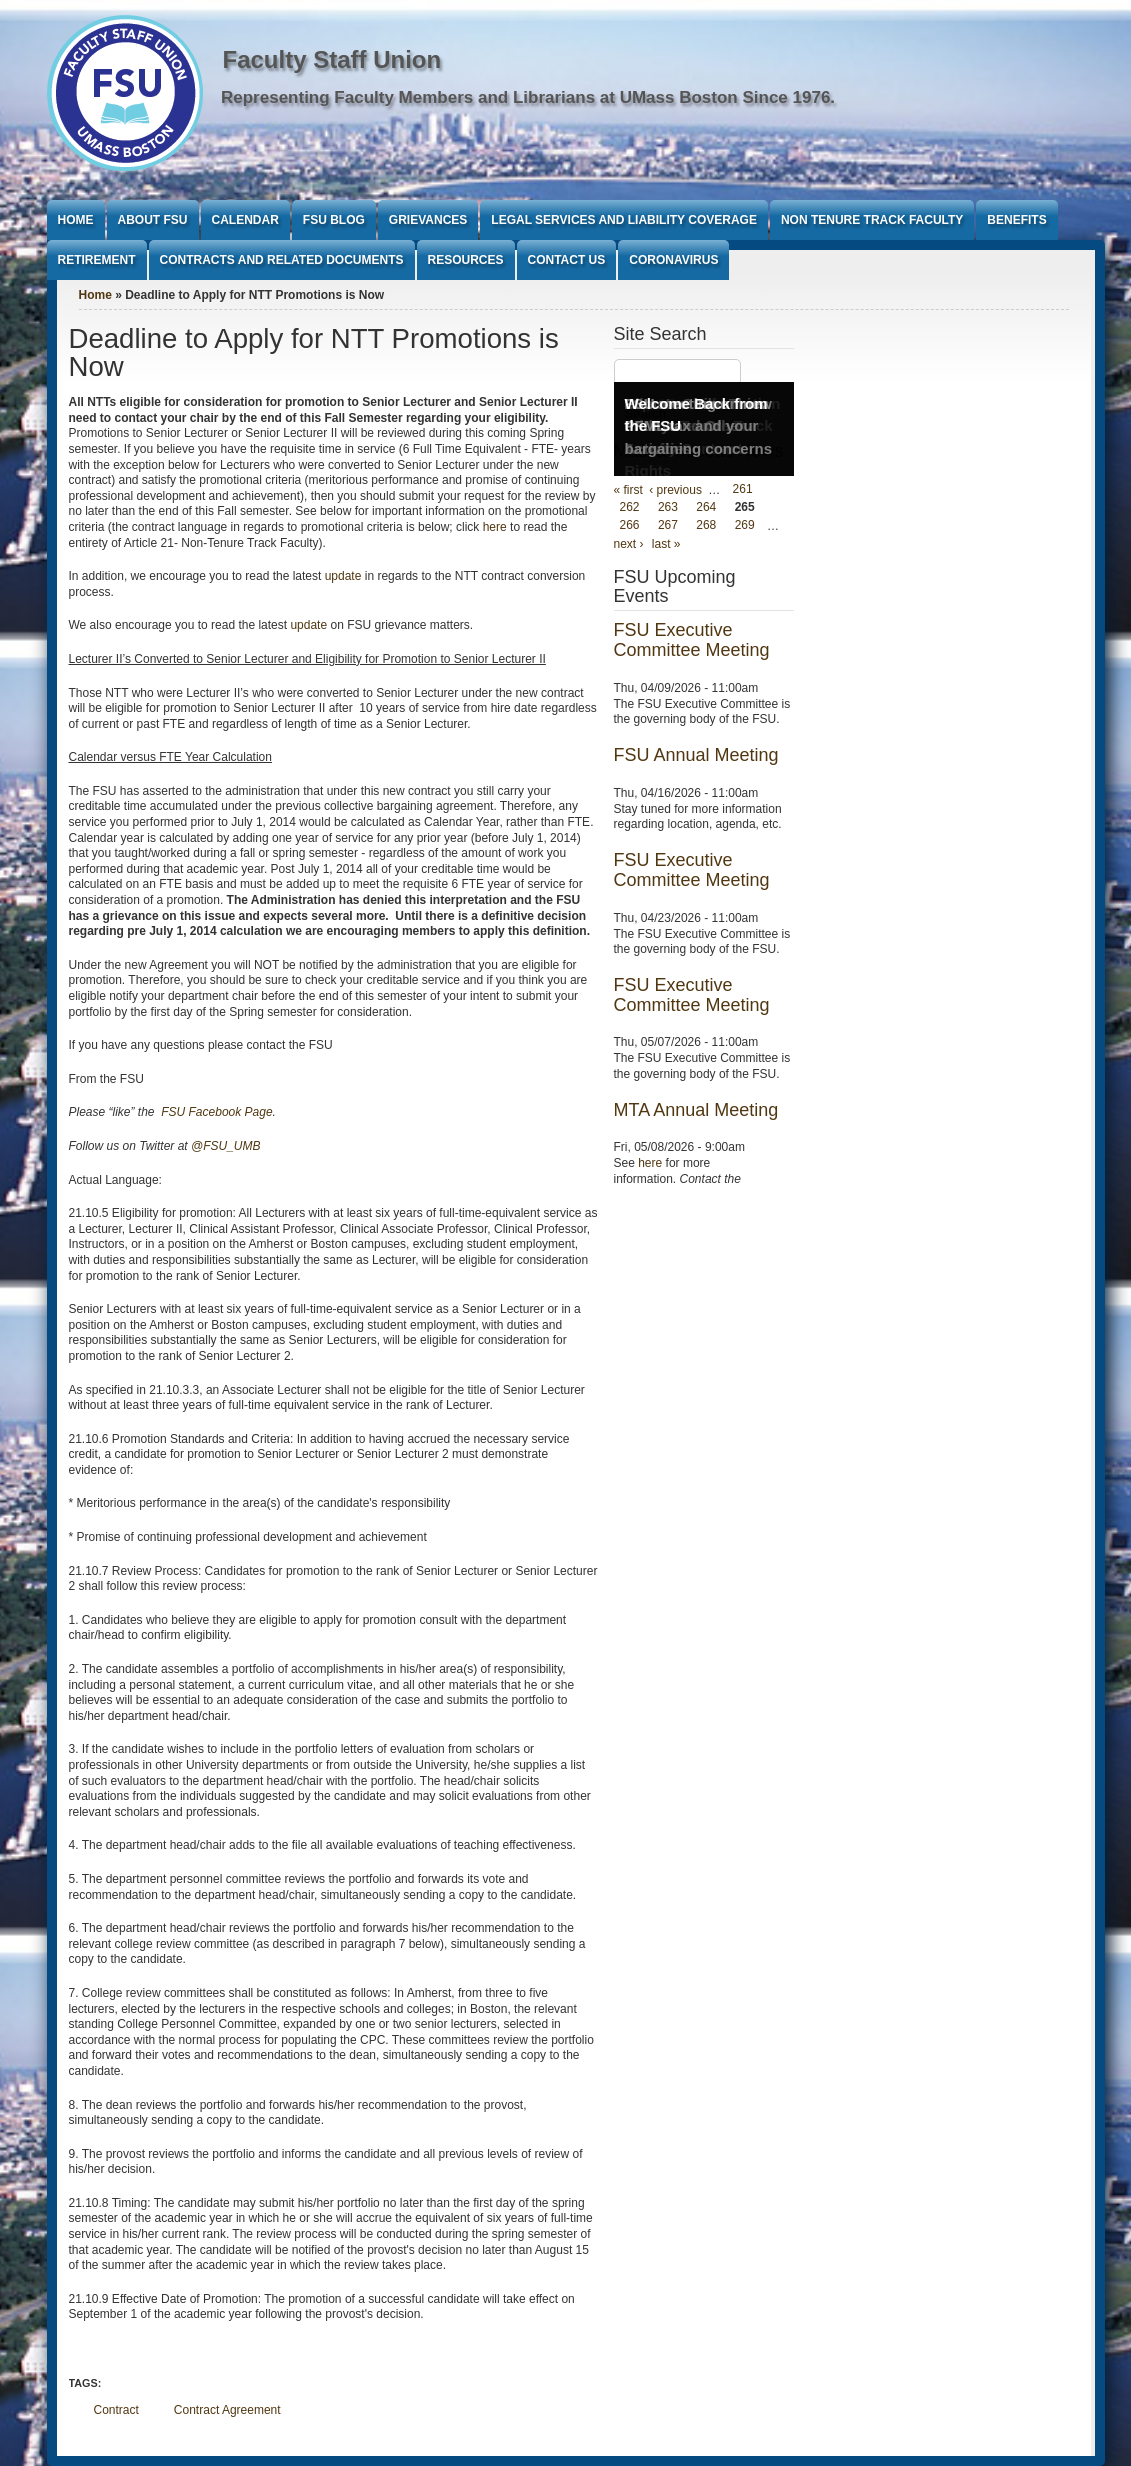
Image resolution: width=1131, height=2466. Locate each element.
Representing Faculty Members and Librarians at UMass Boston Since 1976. (528, 97)
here (496, 527)
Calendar (245, 220)
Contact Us (567, 260)
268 (706, 526)
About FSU (153, 220)
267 (668, 526)
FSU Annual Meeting (696, 755)
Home (76, 220)
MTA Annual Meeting (696, 1110)
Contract (116, 2410)
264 (706, 508)
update (343, 576)
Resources (466, 260)
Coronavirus (673, 260)
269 (745, 526)
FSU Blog (334, 220)
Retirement (97, 260)
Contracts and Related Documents (282, 260)
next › (629, 544)
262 (630, 508)
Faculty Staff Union (332, 59)
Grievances (428, 220)
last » (666, 544)
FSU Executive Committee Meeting (692, 640)
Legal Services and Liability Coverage (624, 220)
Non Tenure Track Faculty (872, 220)
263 (668, 508)
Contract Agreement (227, 2410)
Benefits (1016, 220)
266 (630, 526)
